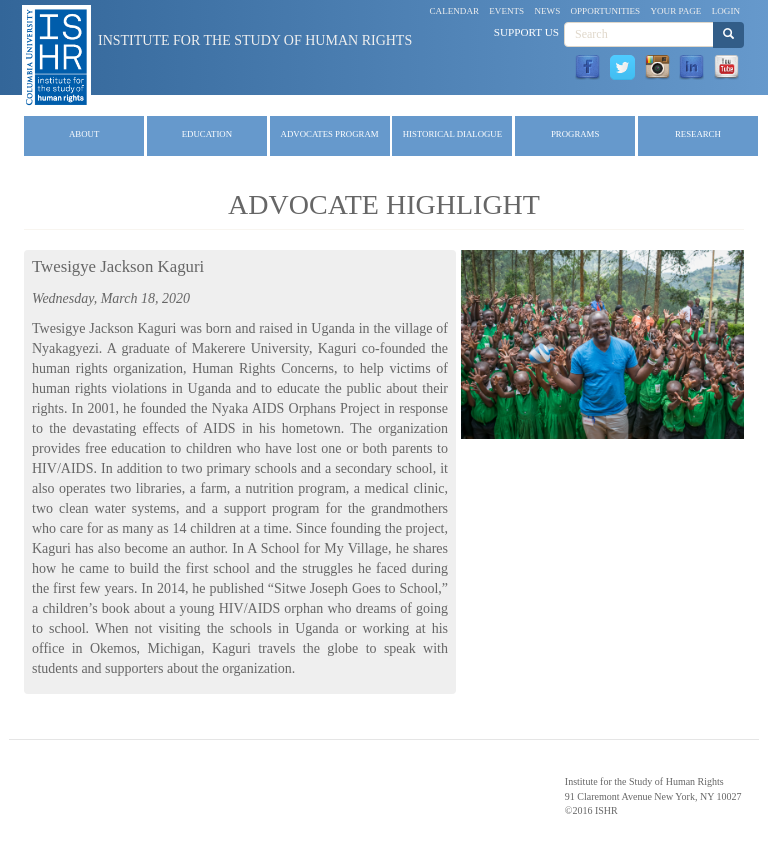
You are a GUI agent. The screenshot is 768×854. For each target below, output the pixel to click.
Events (506, 11)
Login (726, 11)
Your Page (675, 11)
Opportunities (606, 11)
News (547, 11)
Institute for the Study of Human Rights (255, 40)
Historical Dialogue (452, 134)
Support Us (526, 32)
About (84, 134)
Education (207, 134)
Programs (575, 134)
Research (698, 134)
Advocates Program (330, 134)
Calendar (455, 11)
